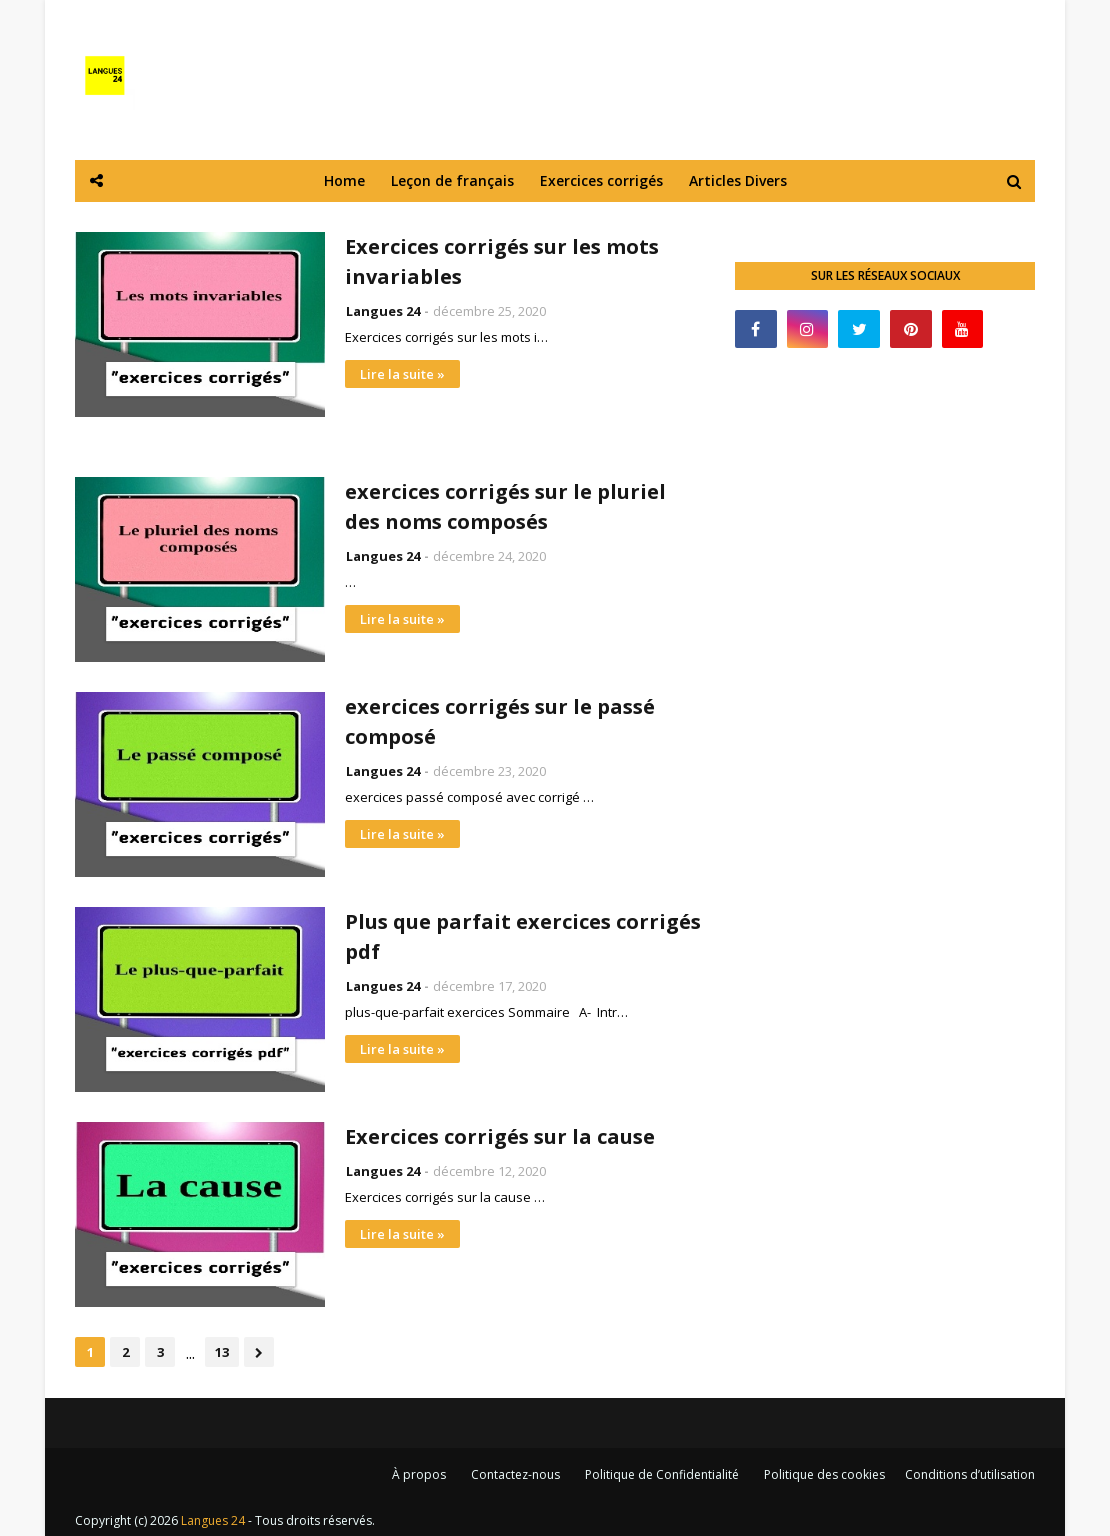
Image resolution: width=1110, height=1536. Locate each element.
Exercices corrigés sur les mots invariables (502, 261)
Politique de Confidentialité (662, 1474)
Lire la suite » (402, 374)
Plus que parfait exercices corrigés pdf (523, 936)
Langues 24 (383, 311)
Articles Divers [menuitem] (738, 180)
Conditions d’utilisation (970, 1474)
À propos (419, 1474)
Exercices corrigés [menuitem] (601, 180)
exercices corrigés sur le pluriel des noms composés (505, 506)
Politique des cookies (824, 1474)
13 (222, 1352)
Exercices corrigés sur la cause (500, 1136)
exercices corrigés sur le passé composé (500, 721)
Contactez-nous (515, 1474)
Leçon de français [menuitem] (452, 180)
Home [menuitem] (344, 180)
